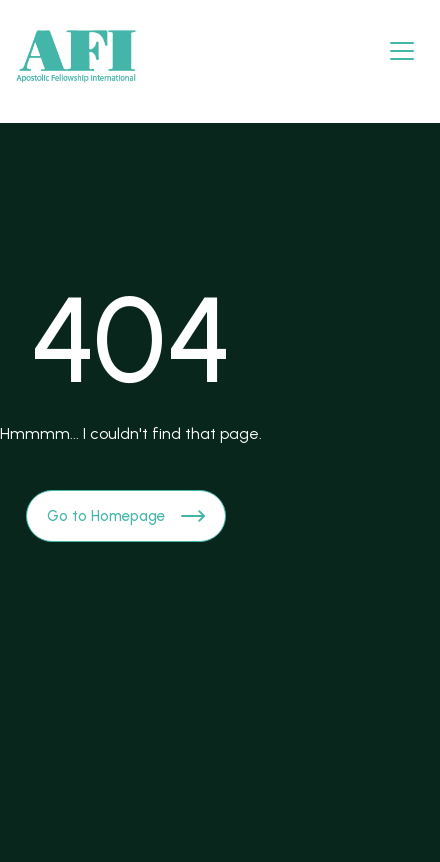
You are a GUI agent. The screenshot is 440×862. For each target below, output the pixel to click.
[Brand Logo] (76, 56)
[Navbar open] (402, 51)
